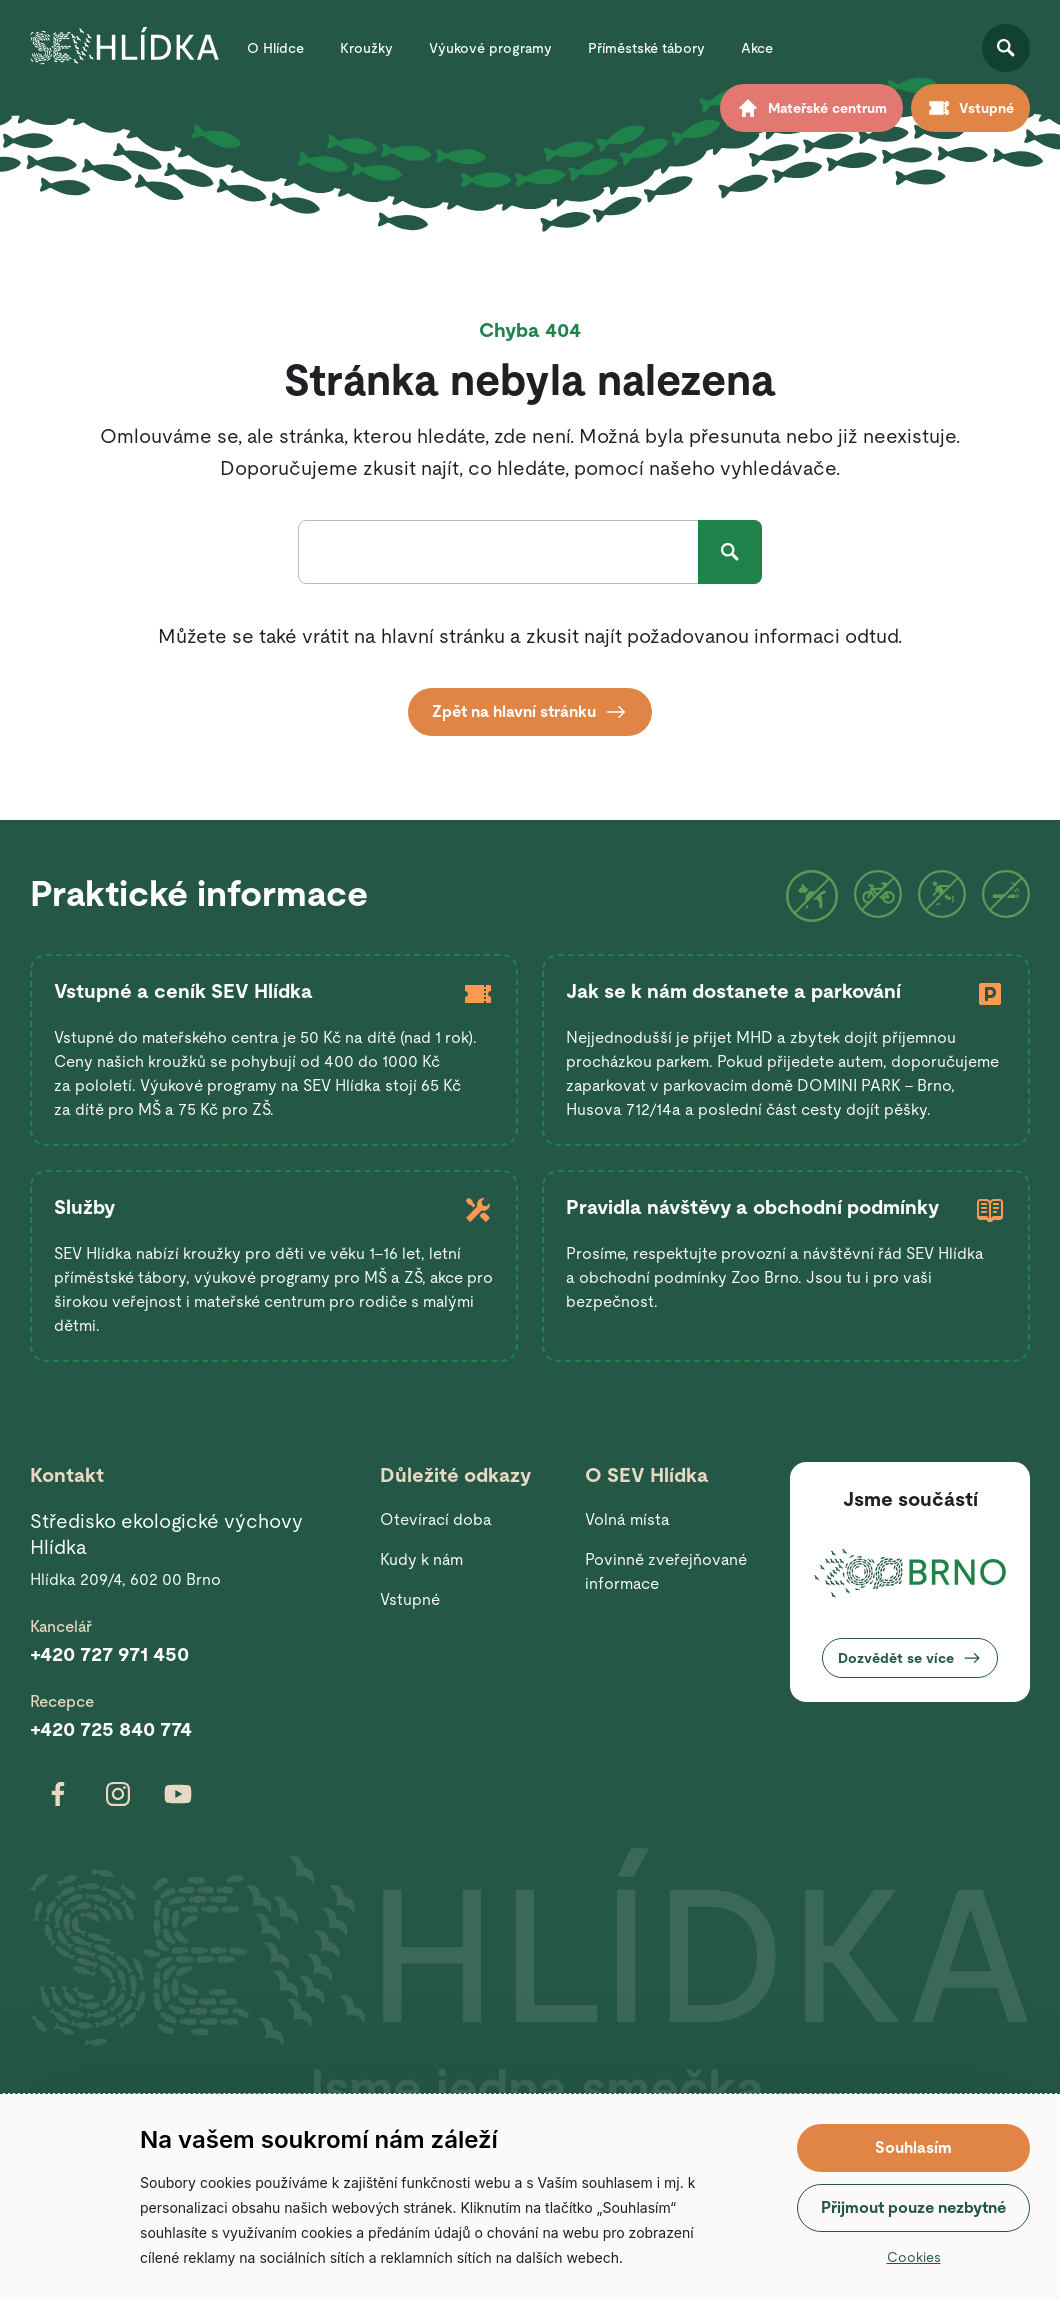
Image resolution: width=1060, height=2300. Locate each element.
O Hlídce (275, 48)
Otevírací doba (436, 1519)
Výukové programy (490, 48)
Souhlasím (913, 2147)
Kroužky (366, 48)
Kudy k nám (421, 1559)
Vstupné (410, 1599)
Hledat (730, 552)
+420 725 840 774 (111, 1729)
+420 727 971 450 (109, 1654)
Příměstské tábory (646, 48)
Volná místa (627, 1519)
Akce (757, 48)
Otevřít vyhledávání (1006, 48)
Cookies (914, 2257)
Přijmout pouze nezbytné (913, 2207)
